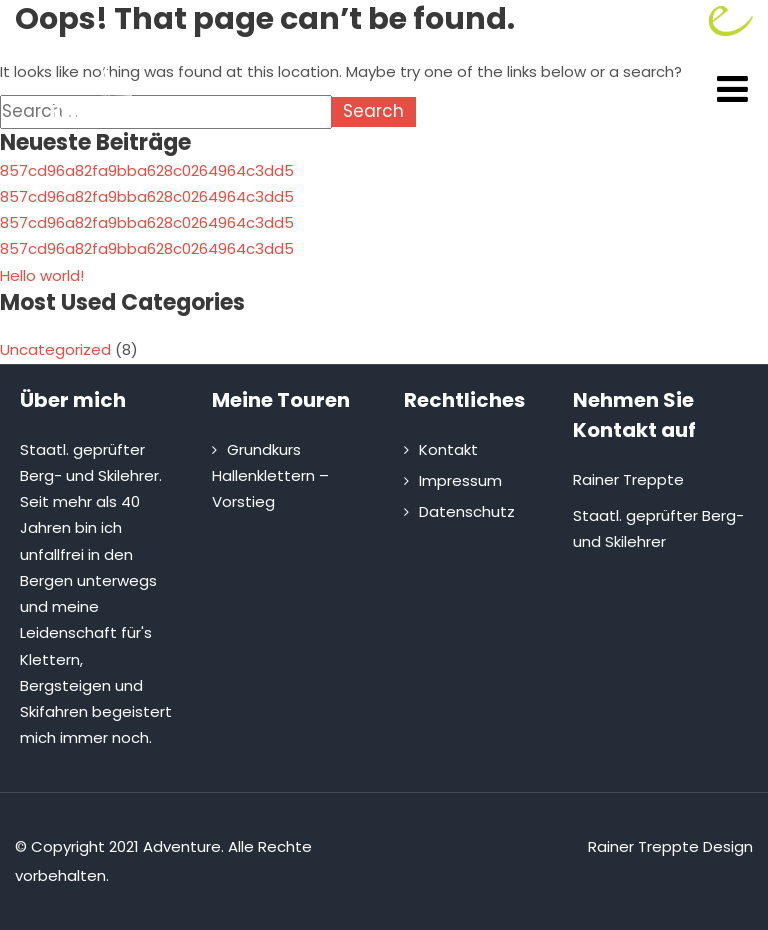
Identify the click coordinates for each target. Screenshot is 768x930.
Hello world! (42, 275)
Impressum (460, 480)
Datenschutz (467, 511)
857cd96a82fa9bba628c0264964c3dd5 (147, 170)
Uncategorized (55, 349)
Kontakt (448, 449)
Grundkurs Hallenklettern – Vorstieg (270, 476)
